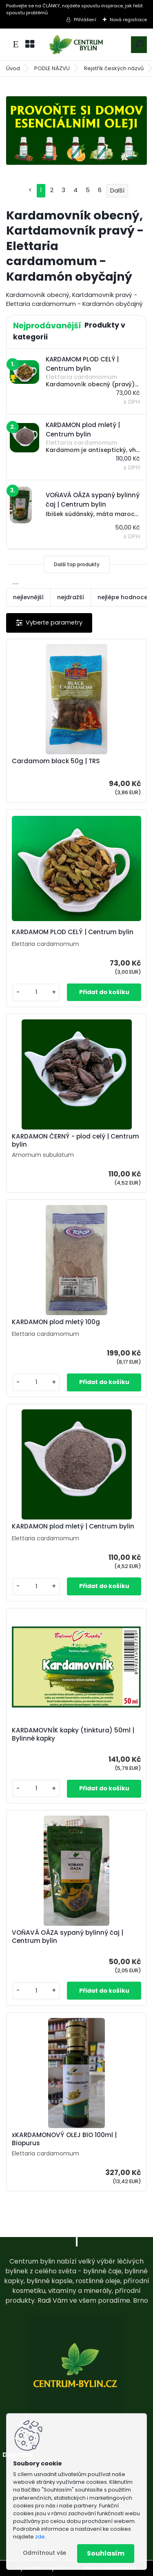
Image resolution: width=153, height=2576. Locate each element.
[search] (139, 44)
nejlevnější (28, 597)
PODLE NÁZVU (52, 68)
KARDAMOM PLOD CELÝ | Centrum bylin (72, 932)
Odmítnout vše (44, 2553)
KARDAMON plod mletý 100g (56, 1322)
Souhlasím (105, 2553)
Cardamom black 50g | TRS (56, 761)
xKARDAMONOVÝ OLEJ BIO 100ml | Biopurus (64, 2139)
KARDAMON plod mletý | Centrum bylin (73, 1526)
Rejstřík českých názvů (114, 68)
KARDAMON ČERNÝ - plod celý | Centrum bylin (75, 1140)
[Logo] (76, 44)
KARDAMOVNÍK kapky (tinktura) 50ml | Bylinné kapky (73, 1734)
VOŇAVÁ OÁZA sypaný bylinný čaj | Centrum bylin (67, 1937)
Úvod (13, 68)
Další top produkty (77, 564)
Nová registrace (128, 19)
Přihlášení (85, 19)
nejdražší (70, 597)
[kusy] (36, 992)
